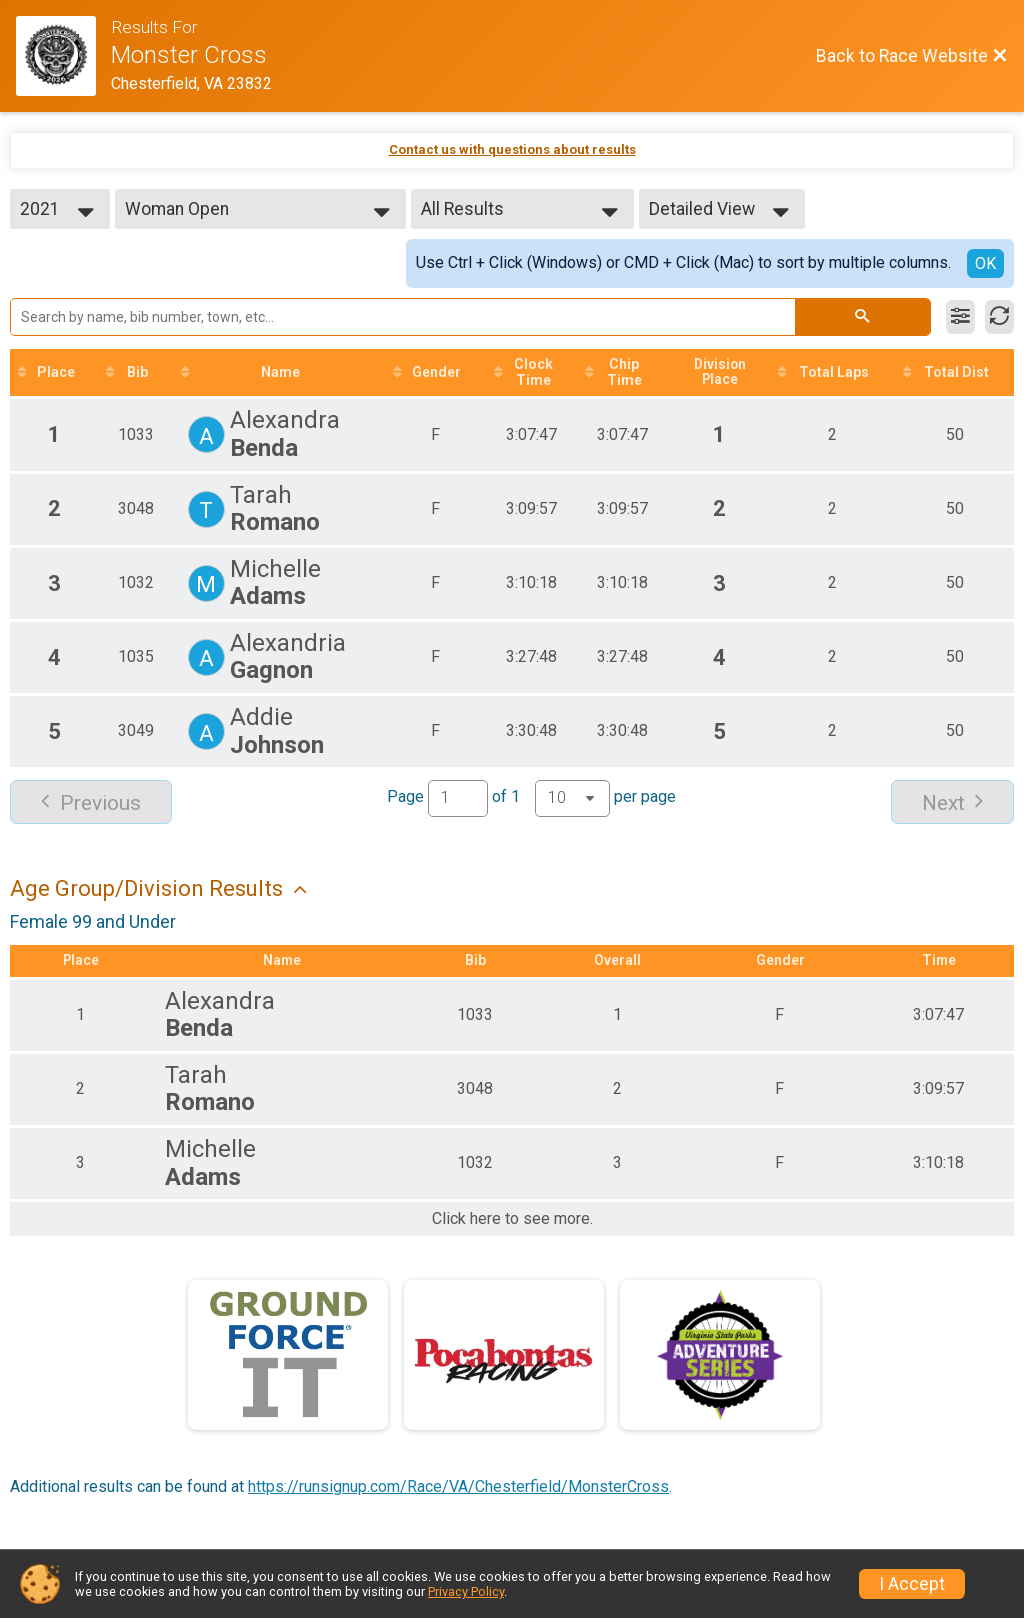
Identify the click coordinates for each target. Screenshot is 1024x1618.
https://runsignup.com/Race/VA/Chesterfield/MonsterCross (458, 1487)
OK (985, 263)
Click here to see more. (512, 1220)
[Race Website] (63, 56)
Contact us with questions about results (512, 149)
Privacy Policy (466, 1591)
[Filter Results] (960, 317)
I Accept (912, 1584)
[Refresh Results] (999, 317)
